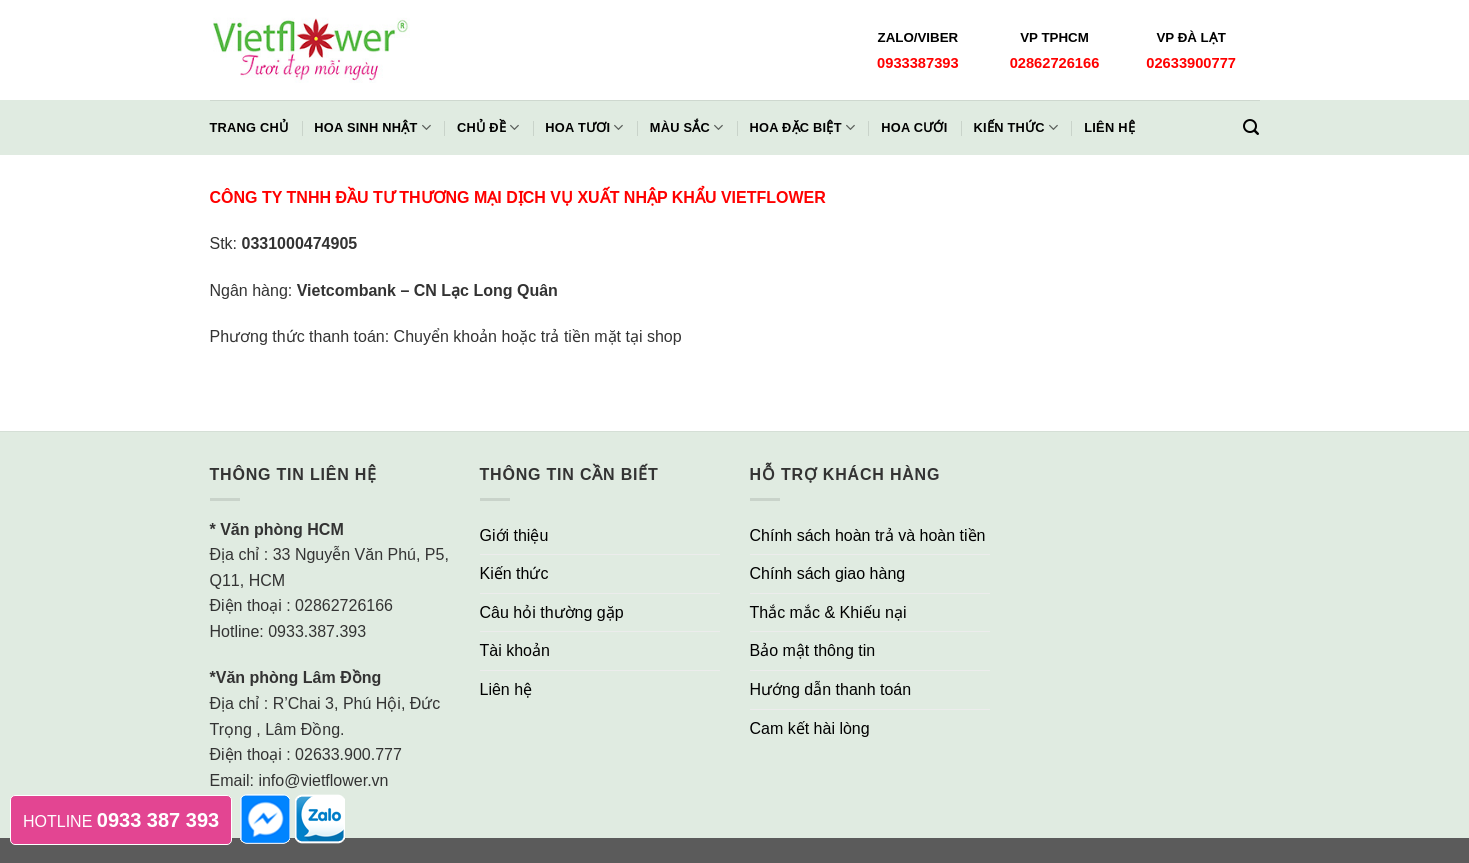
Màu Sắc (687, 127)
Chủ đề (488, 127)
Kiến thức (1016, 127)
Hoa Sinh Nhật (372, 127)
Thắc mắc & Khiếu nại (828, 612)
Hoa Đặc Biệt (802, 127)
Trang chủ (249, 127)
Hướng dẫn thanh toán (831, 689)
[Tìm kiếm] (1251, 127)
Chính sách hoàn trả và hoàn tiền (868, 535)
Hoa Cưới (914, 127)
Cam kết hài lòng (810, 728)
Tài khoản (515, 650)
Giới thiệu (514, 535)
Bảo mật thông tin (813, 650)
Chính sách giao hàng (828, 573)
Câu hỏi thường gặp (552, 612)
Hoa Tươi (584, 127)
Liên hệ (1109, 127)
